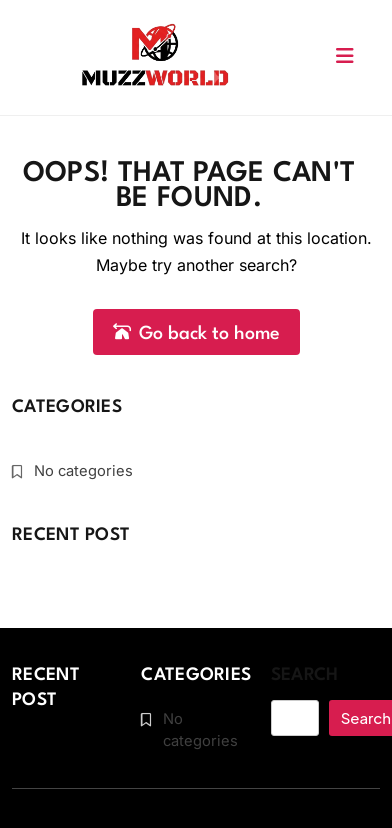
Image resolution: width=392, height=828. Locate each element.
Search (305, 673)
